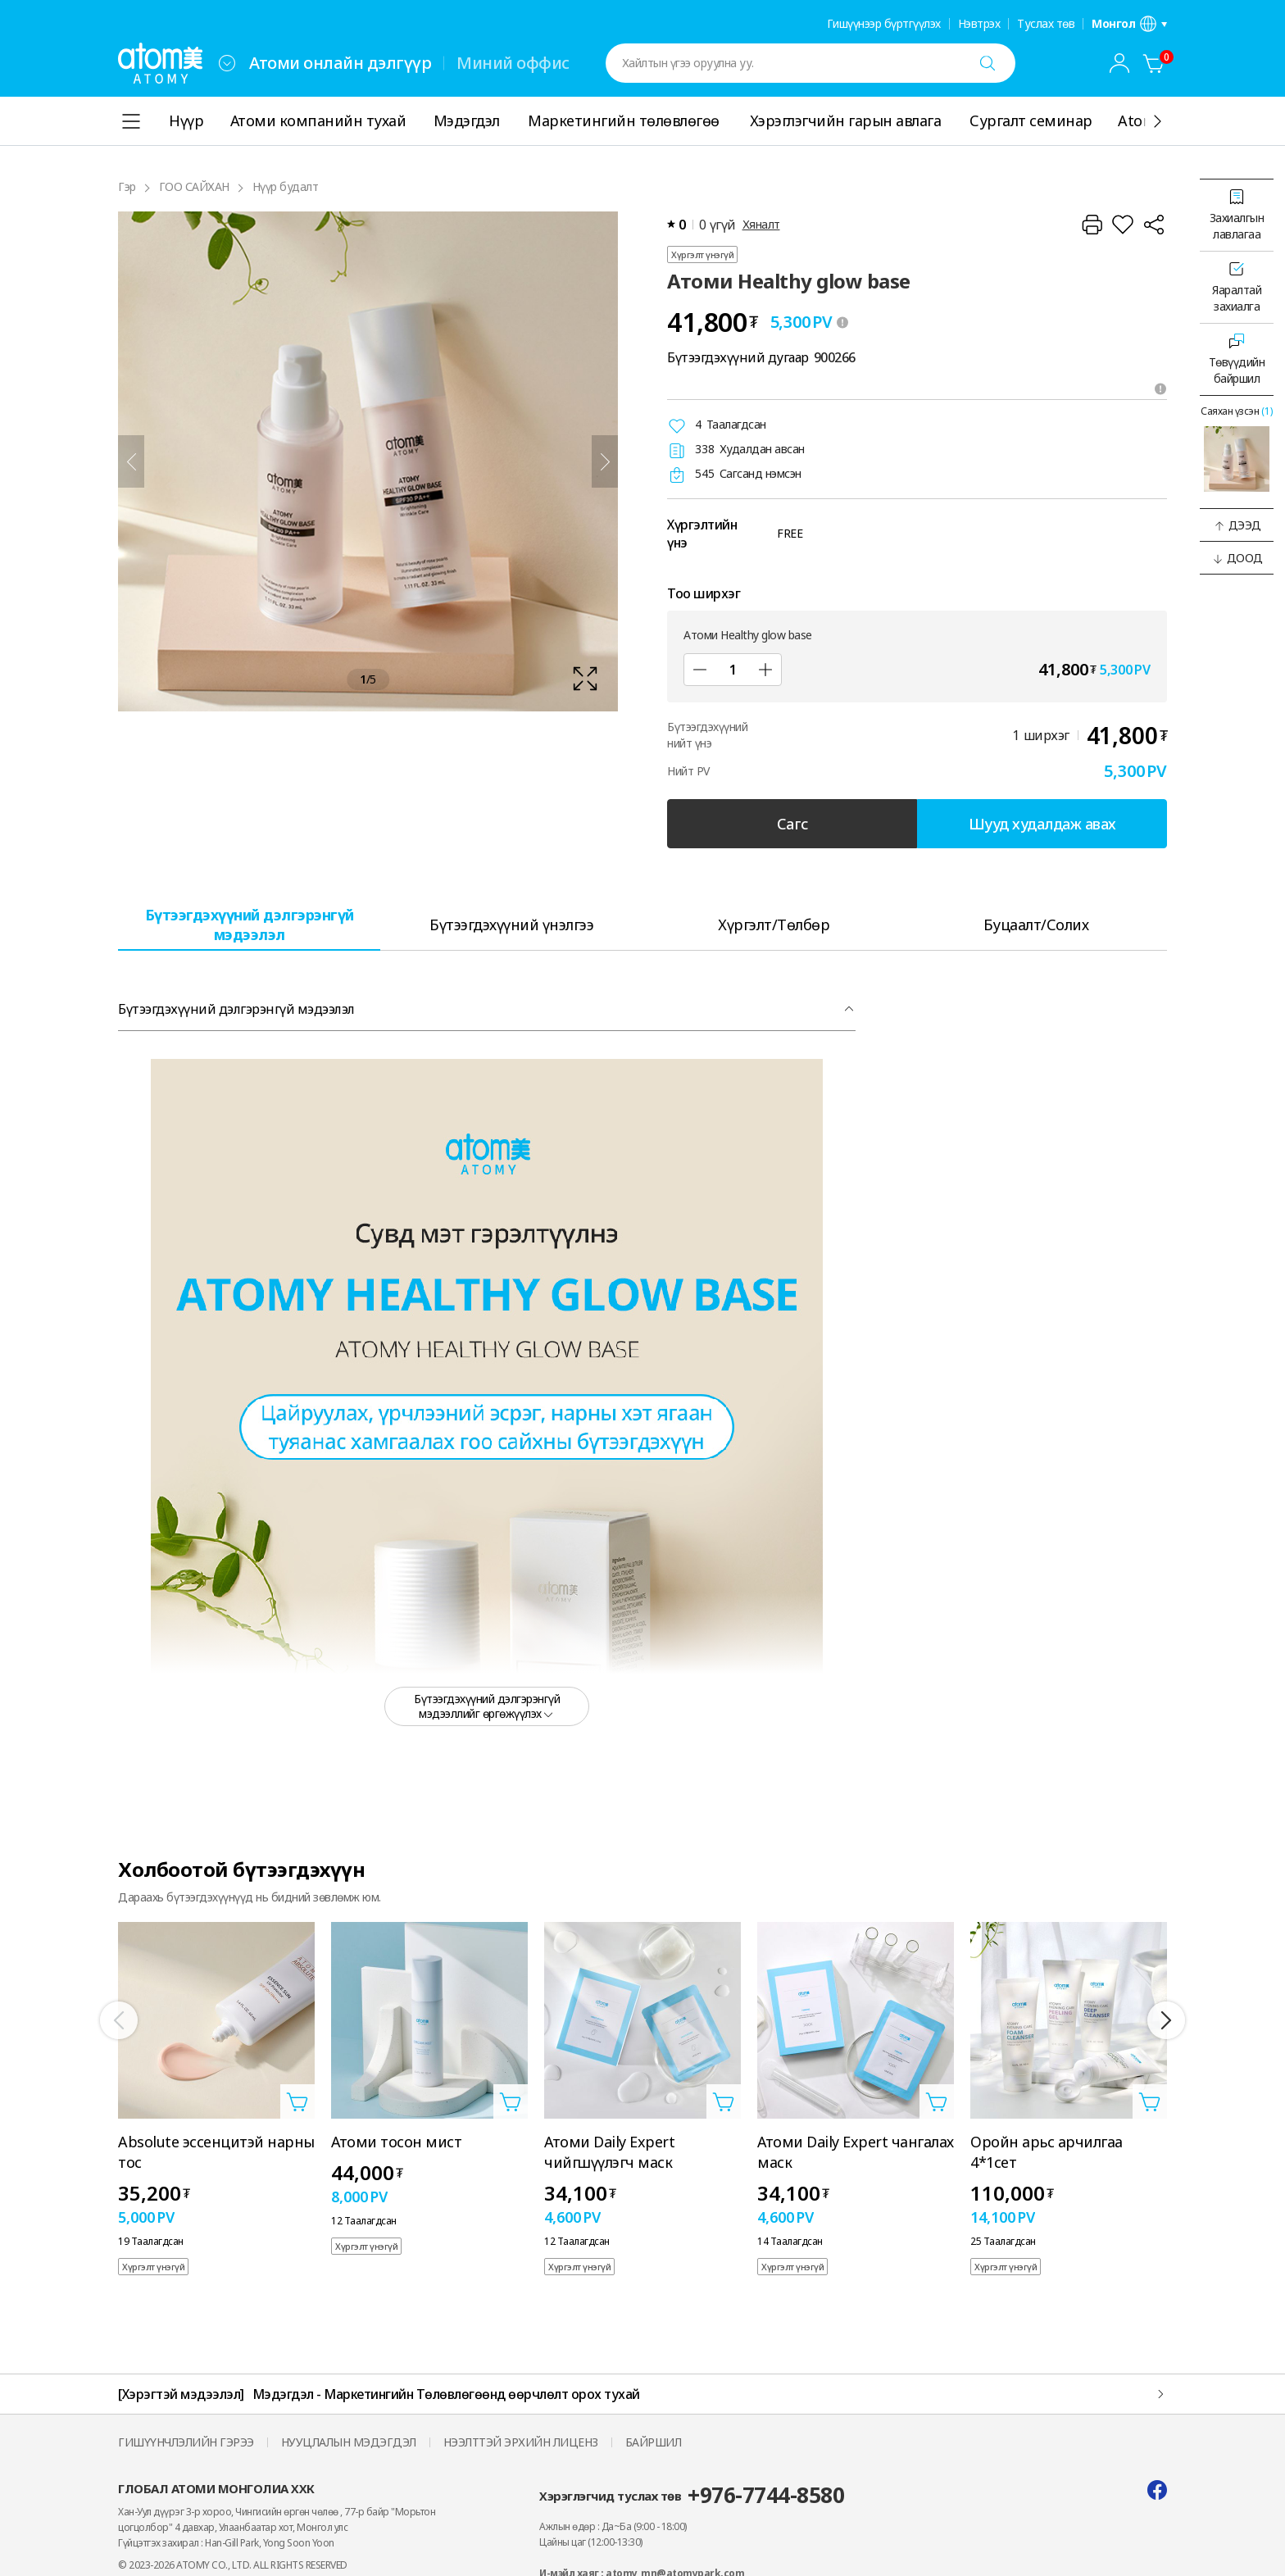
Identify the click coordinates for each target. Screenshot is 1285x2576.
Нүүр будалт (285, 186)
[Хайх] (987, 63)
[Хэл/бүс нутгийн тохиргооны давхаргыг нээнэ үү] (1129, 23)
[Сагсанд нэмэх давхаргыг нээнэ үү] (297, 2101)
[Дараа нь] (605, 461)
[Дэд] (699, 669)
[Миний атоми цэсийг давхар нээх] (1119, 63)
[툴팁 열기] (842, 322)
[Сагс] (1154, 63)
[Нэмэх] (765, 669)
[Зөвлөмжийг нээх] (1160, 388)
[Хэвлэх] (1091, 224)
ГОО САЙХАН (194, 186)
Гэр (127, 186)
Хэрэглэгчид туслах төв (691, 2495)
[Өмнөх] (131, 461)
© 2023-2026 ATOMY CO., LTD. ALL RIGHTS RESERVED (232, 2565)
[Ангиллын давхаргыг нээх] (131, 121)
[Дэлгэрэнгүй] (1157, 121)
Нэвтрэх (979, 23)
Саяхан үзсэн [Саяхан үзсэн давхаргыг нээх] (1237, 411)
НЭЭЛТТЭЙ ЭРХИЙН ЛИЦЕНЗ (520, 2442)
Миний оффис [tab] (513, 63)
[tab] (249, 924)
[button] (1237, 525)
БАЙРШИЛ (653, 2442)
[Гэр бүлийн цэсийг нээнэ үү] (227, 63)
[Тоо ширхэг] (732, 669)
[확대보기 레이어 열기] (368, 461)
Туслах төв (1045, 23)
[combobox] (227, 63)
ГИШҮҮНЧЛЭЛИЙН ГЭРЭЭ (186, 2442)
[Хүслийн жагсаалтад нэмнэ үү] (1123, 224)
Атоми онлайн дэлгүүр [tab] (340, 63)
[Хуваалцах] (1154, 224)
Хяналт (761, 224)
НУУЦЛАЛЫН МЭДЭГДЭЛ (348, 2442)
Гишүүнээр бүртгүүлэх (884, 23)
